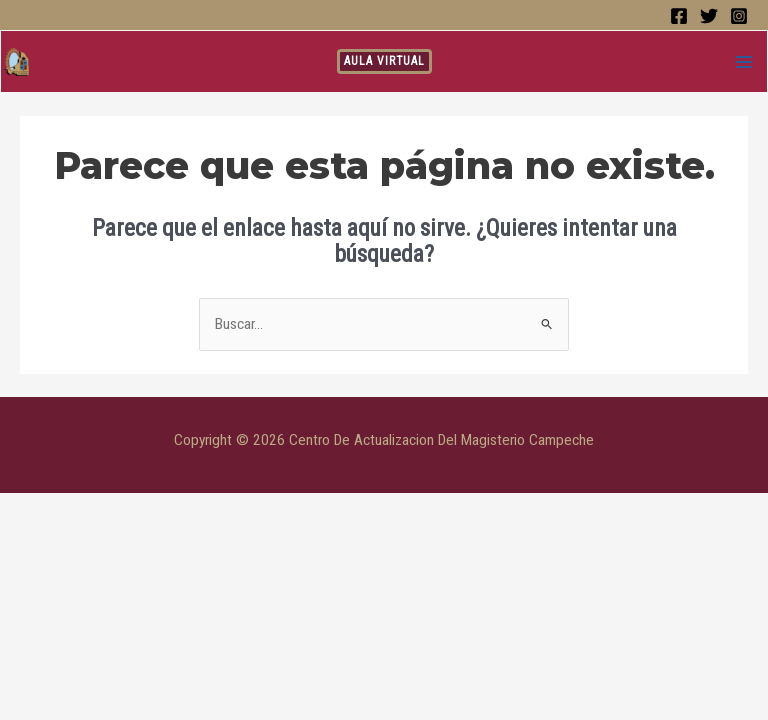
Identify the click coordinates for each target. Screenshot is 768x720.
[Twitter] (709, 16)
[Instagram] (739, 16)
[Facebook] (679, 16)
